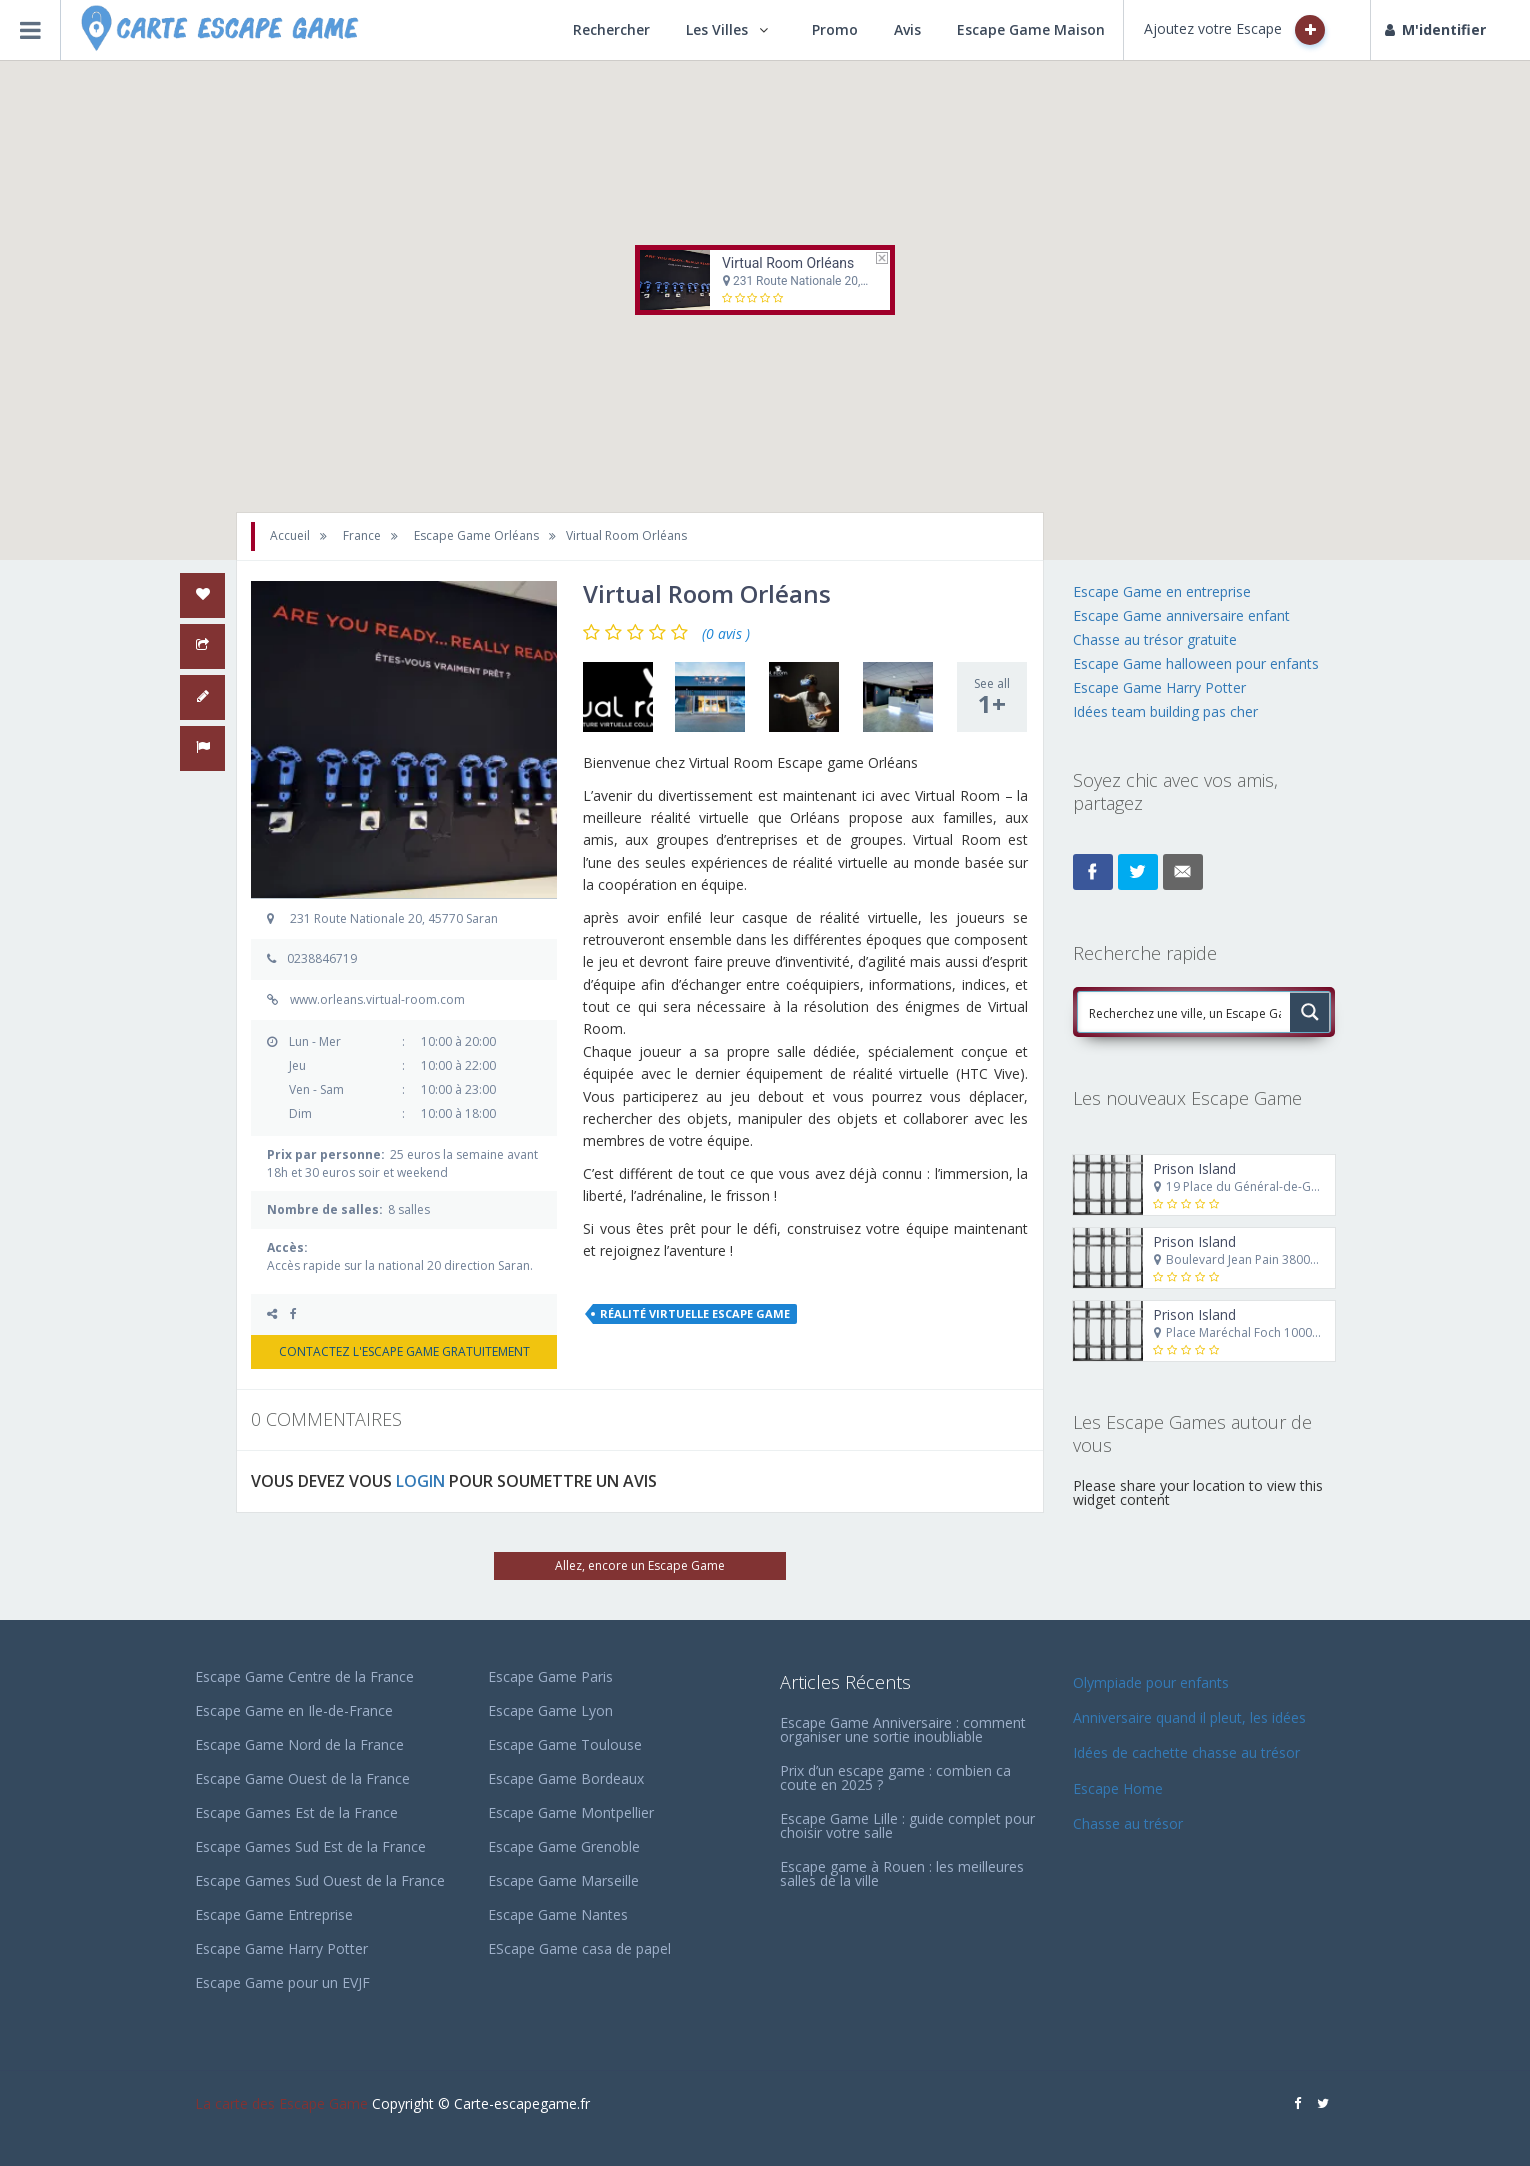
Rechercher (611, 29)
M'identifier (1435, 29)
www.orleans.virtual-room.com (377, 999)
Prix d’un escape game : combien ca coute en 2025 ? (895, 1777)
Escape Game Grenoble (564, 1846)
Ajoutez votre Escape (1234, 30)
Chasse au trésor (1130, 1823)
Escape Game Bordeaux (566, 1778)
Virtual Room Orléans (788, 263)
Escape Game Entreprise (274, 1914)
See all (992, 697)
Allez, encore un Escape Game (640, 1565)
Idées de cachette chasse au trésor (1186, 1752)
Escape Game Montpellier (571, 1812)
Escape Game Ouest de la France (302, 1778)
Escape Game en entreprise (1162, 591)
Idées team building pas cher (1165, 711)
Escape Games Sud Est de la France (310, 1846)
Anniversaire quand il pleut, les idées (1189, 1717)
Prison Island (1194, 1168)
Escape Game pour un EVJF (282, 1982)
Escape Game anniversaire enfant (1181, 615)
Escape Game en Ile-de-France (294, 1710)
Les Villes (717, 29)
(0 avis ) (726, 634)
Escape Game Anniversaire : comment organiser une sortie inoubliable (903, 1729)
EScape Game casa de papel (579, 1948)
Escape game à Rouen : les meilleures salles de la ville (902, 1873)
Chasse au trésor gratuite (1157, 639)
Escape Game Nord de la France (299, 1744)
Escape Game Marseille (563, 1880)
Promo (835, 29)
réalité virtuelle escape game (695, 1313)
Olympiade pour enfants (1153, 1682)
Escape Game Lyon (550, 1710)
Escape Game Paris (550, 1676)
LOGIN (420, 1481)
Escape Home (1118, 1788)
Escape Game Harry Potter (1159, 687)
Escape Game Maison (1031, 29)
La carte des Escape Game (281, 2103)
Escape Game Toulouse (565, 1744)
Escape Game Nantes (558, 1914)
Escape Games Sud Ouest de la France (320, 1880)
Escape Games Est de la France (296, 1812)
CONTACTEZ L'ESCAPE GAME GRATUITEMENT (404, 1351)
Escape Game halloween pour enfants (1196, 663)
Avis (907, 29)
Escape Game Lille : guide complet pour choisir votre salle (907, 1825)
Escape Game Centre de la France (304, 1676)
